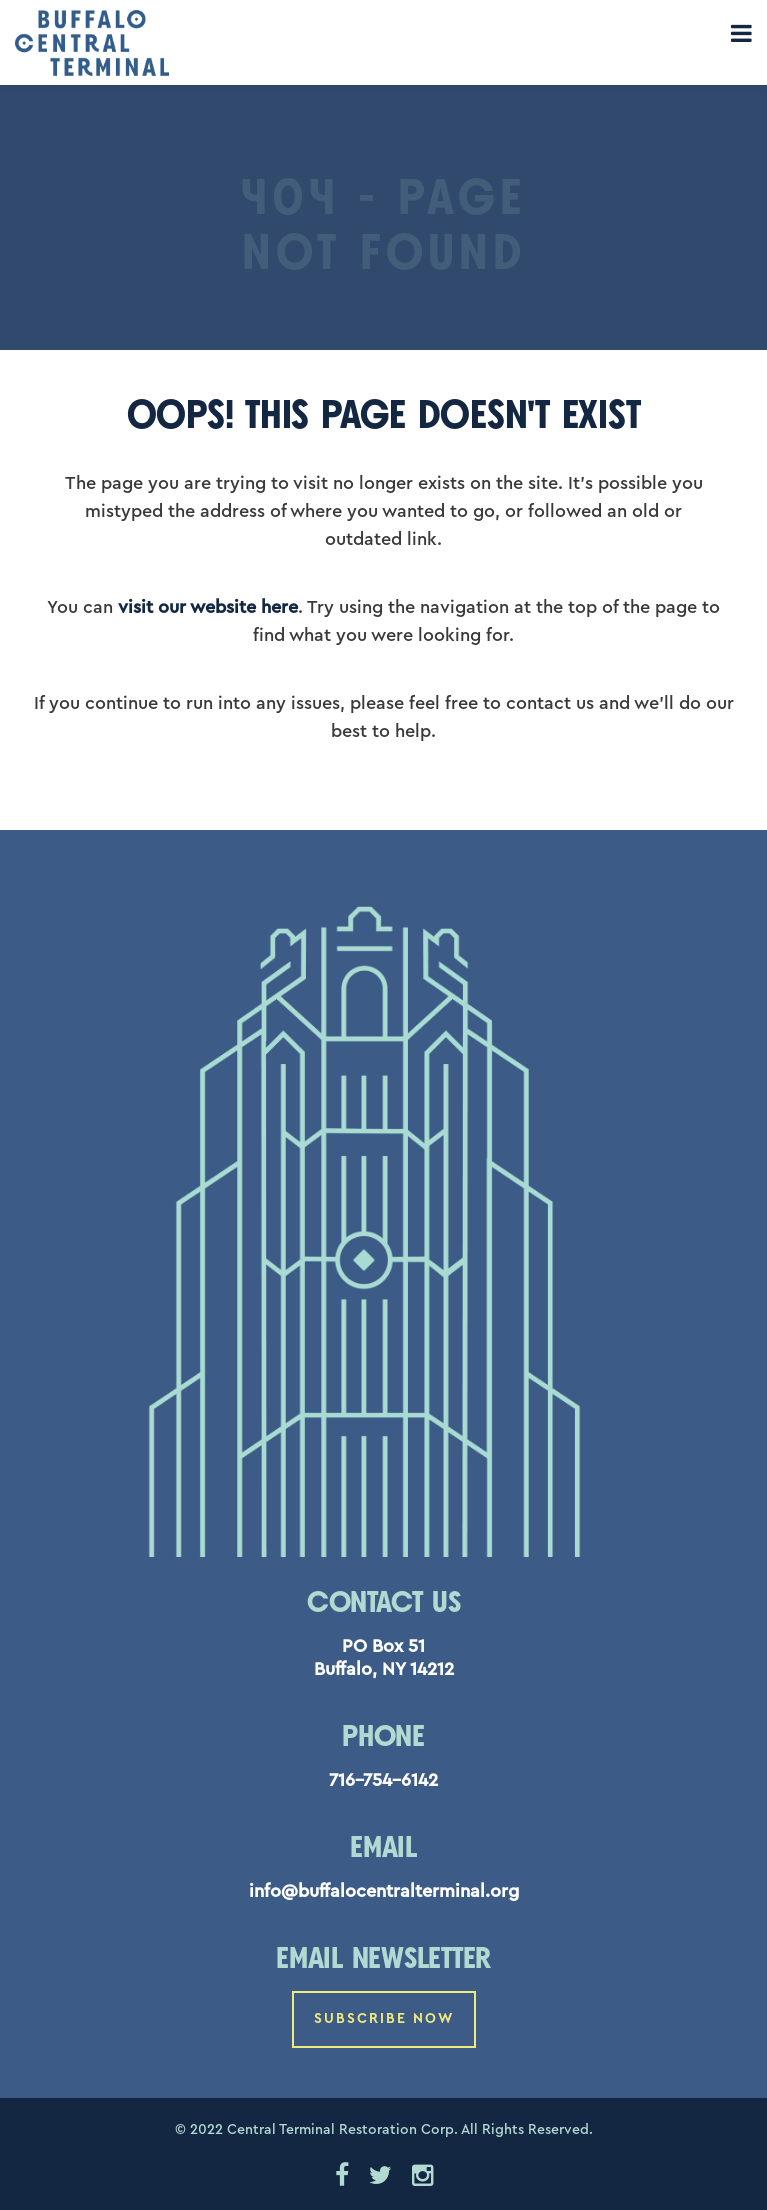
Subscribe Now (384, 2019)
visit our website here (208, 607)
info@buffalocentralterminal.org (384, 1891)
